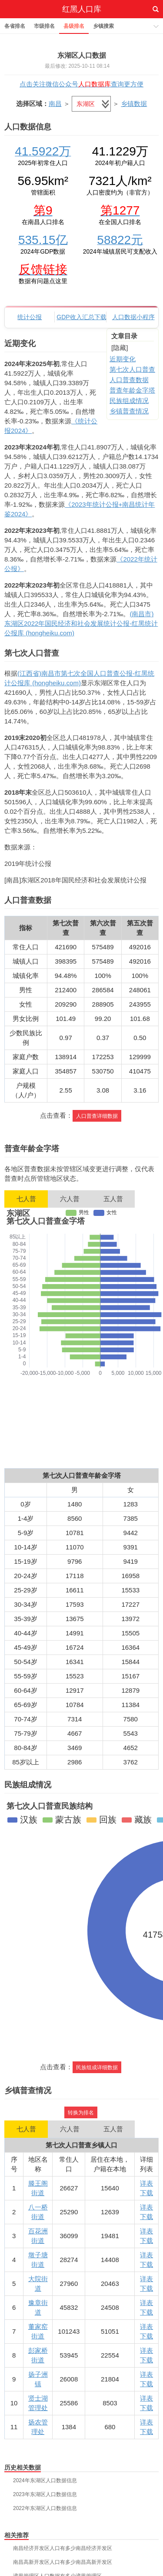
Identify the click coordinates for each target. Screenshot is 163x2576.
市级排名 (44, 26)
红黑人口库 (81, 9)
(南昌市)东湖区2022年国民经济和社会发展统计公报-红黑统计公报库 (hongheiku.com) (81, 623)
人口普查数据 (129, 379)
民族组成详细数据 (97, 2067)
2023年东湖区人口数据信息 (45, 2494)
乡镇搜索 (103, 26)
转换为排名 (81, 2113)
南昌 (55, 103)
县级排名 (73, 26)
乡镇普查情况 (129, 411)
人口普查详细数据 (97, 1116)
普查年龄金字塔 (132, 390)
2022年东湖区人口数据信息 (45, 2508)
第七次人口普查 (132, 369)
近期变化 (123, 359)
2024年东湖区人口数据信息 (45, 2480)
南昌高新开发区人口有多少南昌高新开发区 (62, 2562)
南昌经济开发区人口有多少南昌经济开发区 (62, 2548)
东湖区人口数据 (81, 55)
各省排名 (14, 26)
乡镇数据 (134, 103)
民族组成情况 (129, 400)
